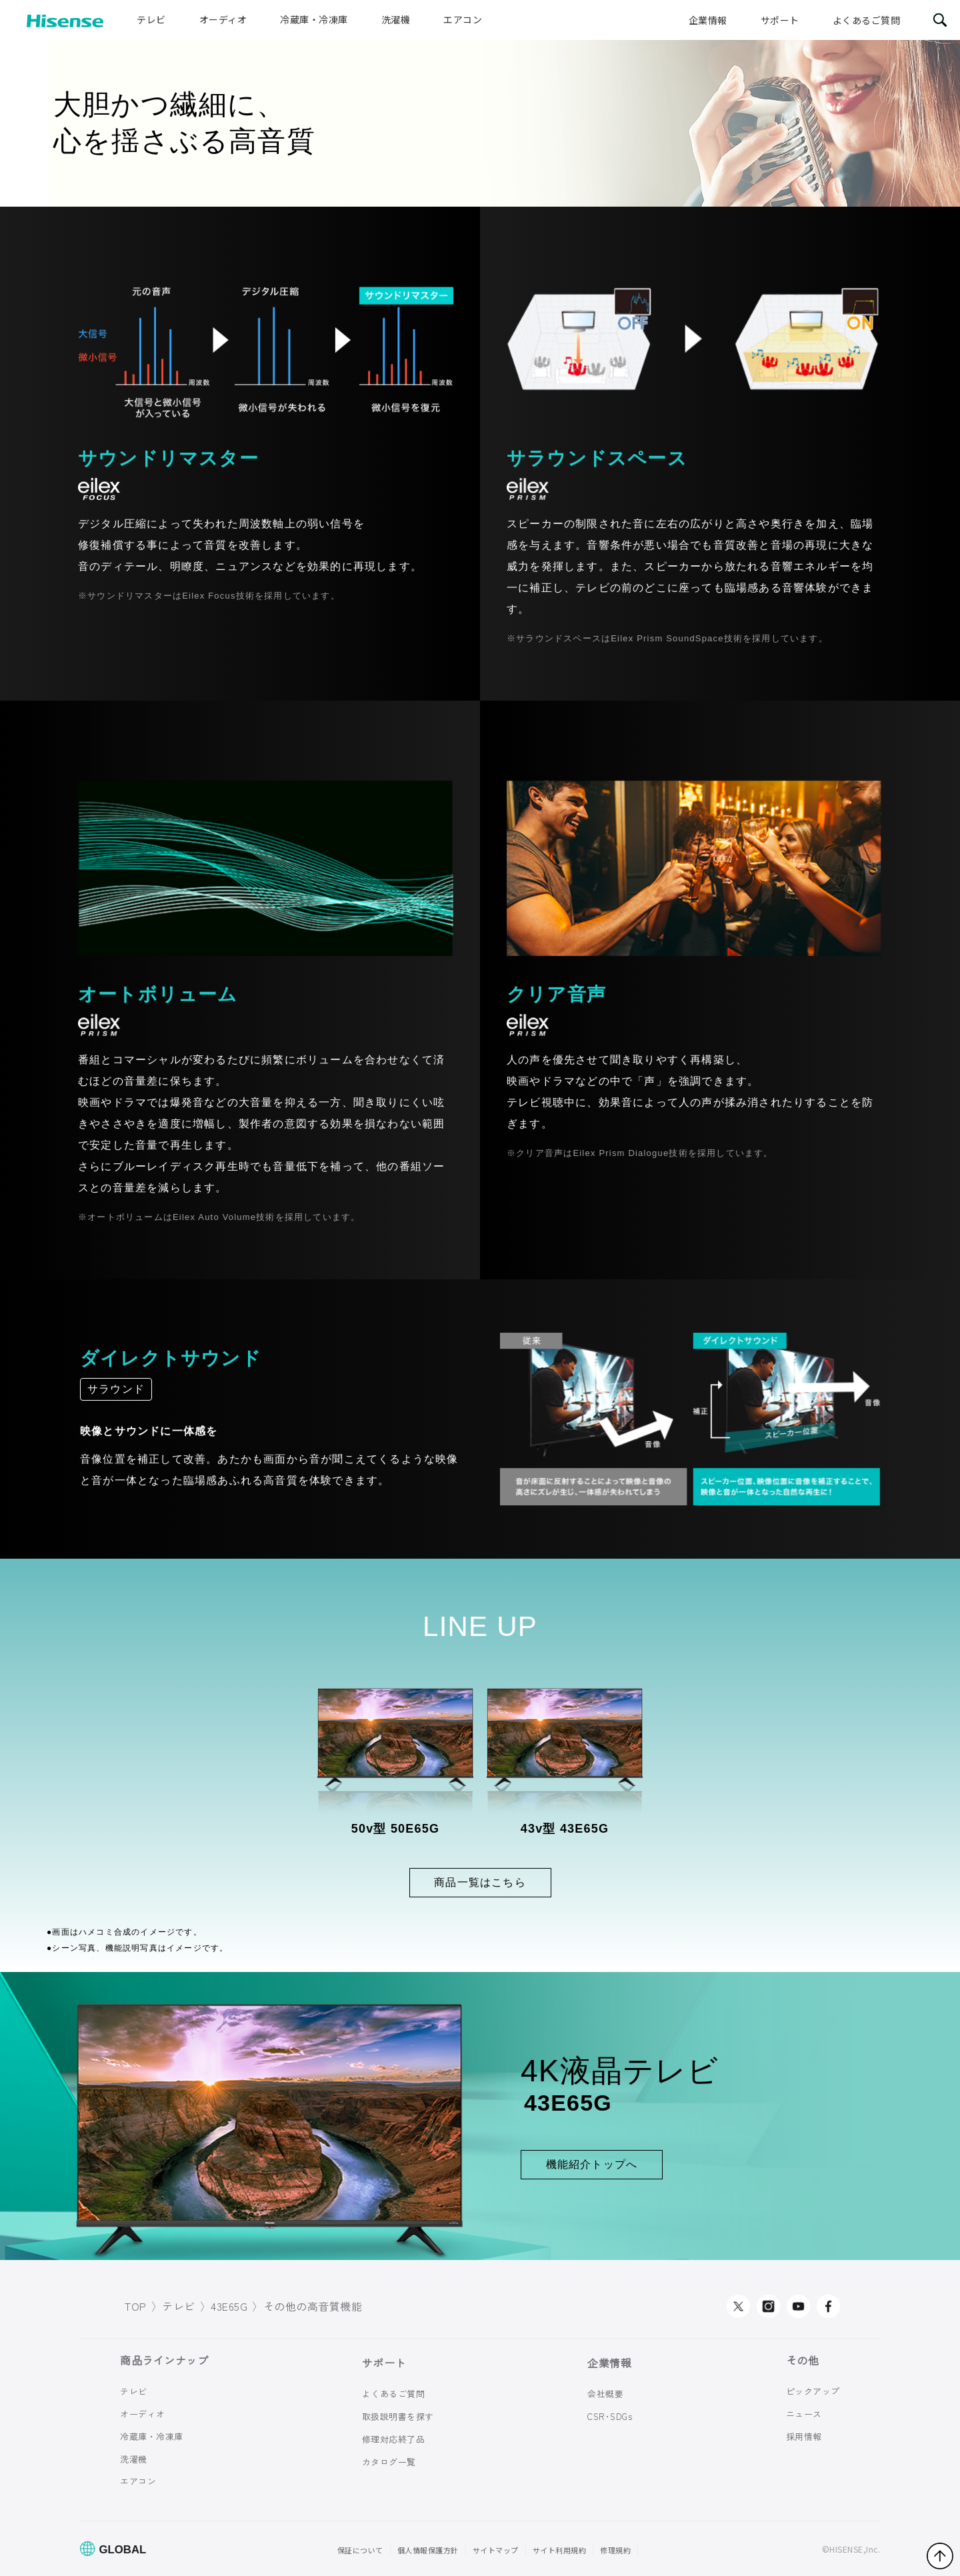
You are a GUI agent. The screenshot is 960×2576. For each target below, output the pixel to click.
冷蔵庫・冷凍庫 (314, 19)
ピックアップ (813, 2391)
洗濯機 (396, 19)
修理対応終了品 (393, 2439)
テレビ (151, 19)
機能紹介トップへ (592, 2164)
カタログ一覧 (389, 2461)
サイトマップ (496, 2550)
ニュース (804, 2413)
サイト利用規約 (560, 2550)
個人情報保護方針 (428, 2550)
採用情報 (804, 2436)
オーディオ (223, 19)
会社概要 (605, 2393)
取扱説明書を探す (398, 2416)
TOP (136, 2306)
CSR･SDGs (609, 2416)
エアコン (462, 19)
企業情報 (708, 20)
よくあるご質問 (867, 20)
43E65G (229, 2306)
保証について (360, 2550)
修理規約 (615, 2550)
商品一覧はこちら (480, 1882)
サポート (780, 20)
